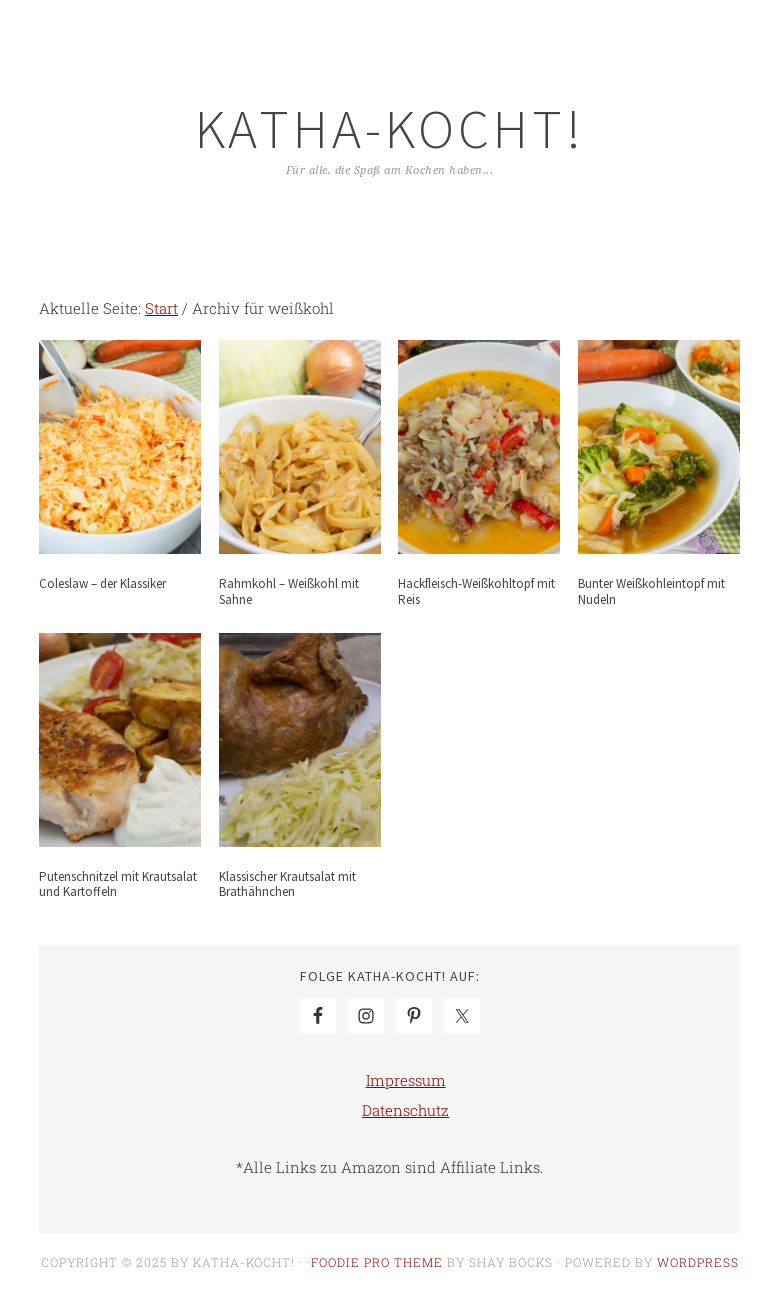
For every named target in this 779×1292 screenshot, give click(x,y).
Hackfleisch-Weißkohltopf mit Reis (476, 591)
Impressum (406, 1080)
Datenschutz (405, 1110)
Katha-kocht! (390, 128)
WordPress (698, 1262)
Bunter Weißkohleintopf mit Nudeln (651, 591)
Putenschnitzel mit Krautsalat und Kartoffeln (118, 884)
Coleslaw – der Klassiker (102, 583)
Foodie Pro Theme (377, 1262)
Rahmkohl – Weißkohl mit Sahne (289, 591)
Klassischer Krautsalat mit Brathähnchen (287, 884)
